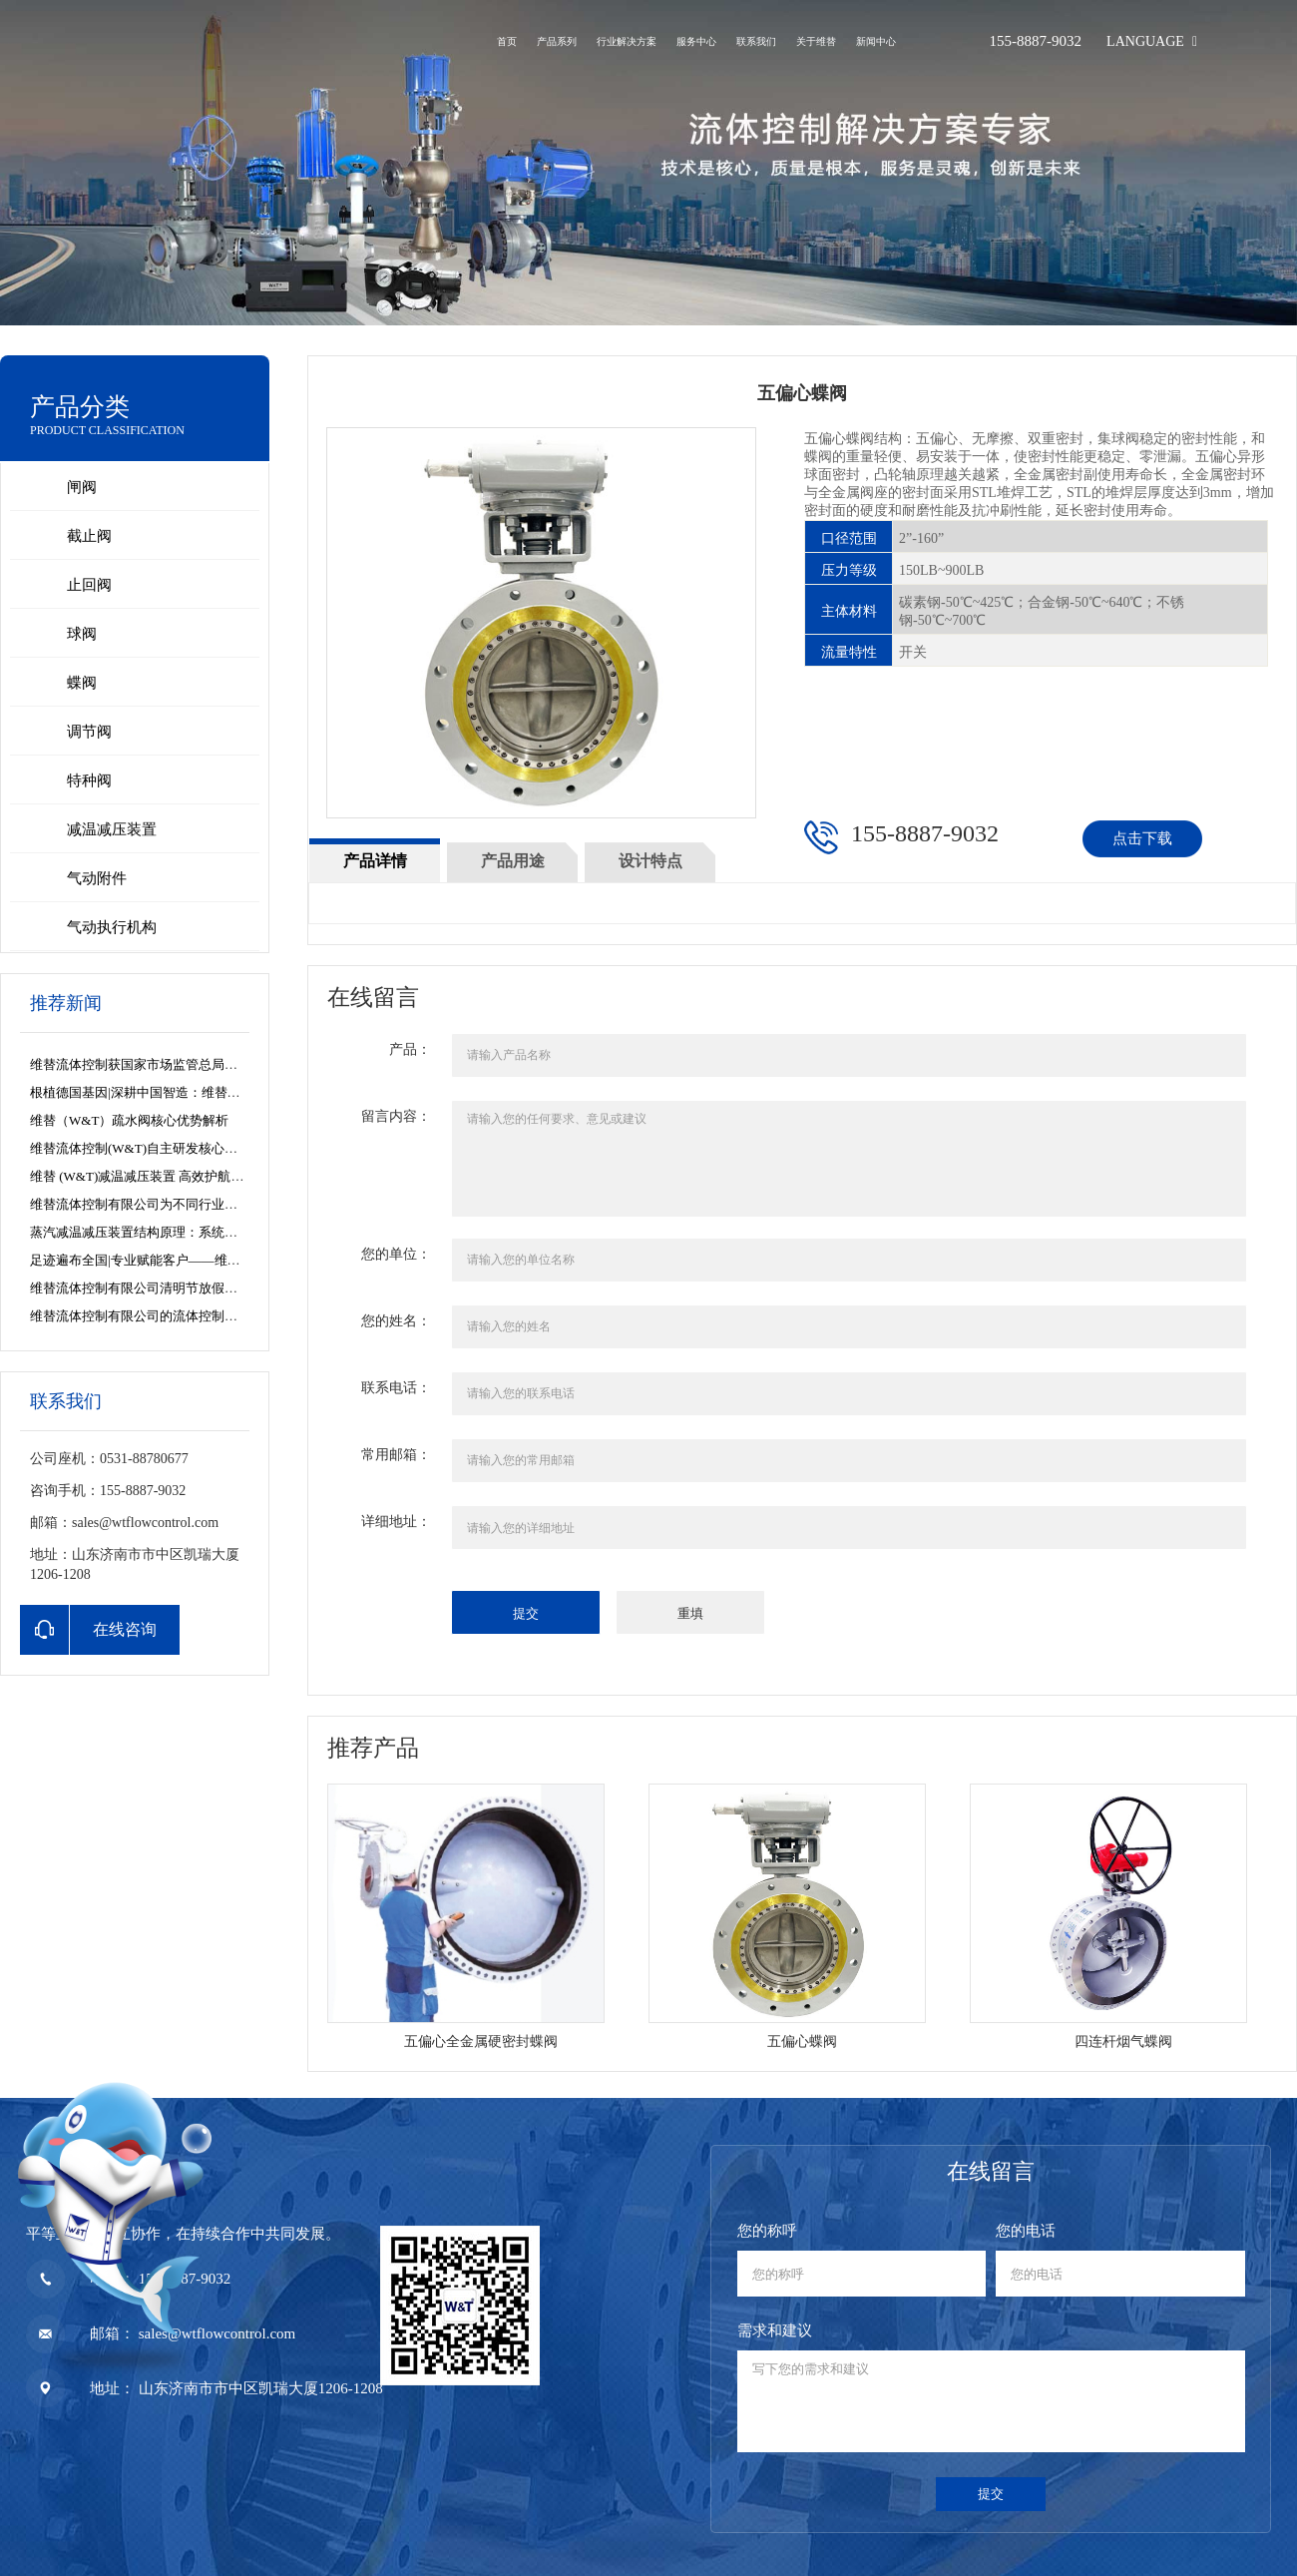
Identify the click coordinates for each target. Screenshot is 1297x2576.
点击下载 (1142, 838)
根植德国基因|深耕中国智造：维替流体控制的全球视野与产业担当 (219, 1092)
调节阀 (89, 732)
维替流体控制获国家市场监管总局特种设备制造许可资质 (192, 1064)
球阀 (82, 634)
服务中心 (696, 41)
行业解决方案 (626, 41)
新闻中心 (876, 41)
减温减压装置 (112, 829)
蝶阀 (82, 683)
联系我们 (756, 41)
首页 (507, 41)
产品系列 (557, 41)
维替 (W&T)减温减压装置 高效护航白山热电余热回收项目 (195, 1176)
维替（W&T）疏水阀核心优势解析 (129, 1120)
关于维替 (816, 41)
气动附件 (97, 878)
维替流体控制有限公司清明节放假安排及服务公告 (172, 1288)
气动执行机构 (112, 927)
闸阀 (82, 487)
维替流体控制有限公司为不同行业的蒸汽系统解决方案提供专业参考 (224, 1204)
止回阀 (89, 585)
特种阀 (89, 780)
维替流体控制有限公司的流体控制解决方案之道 (166, 1315)
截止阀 (89, 536)
